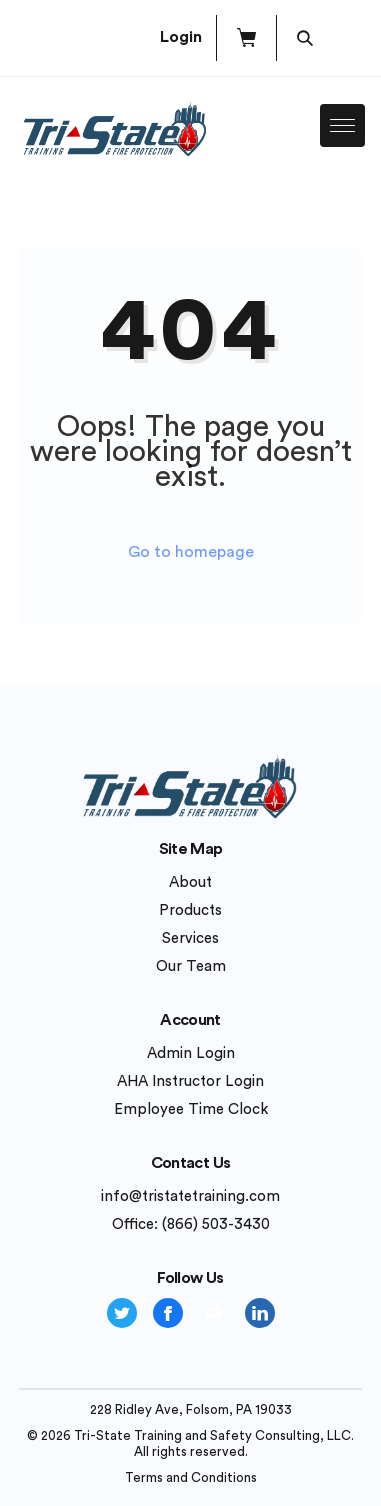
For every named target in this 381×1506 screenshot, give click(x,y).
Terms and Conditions (191, 1477)
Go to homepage (191, 552)
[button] (246, 38)
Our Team (191, 966)
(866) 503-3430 (216, 1224)
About (190, 882)
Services (190, 938)
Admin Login (191, 1053)
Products (190, 910)
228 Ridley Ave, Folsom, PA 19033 (191, 1409)
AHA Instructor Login (190, 1081)
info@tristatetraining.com (190, 1196)
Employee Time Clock (191, 1109)
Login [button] (181, 37)
